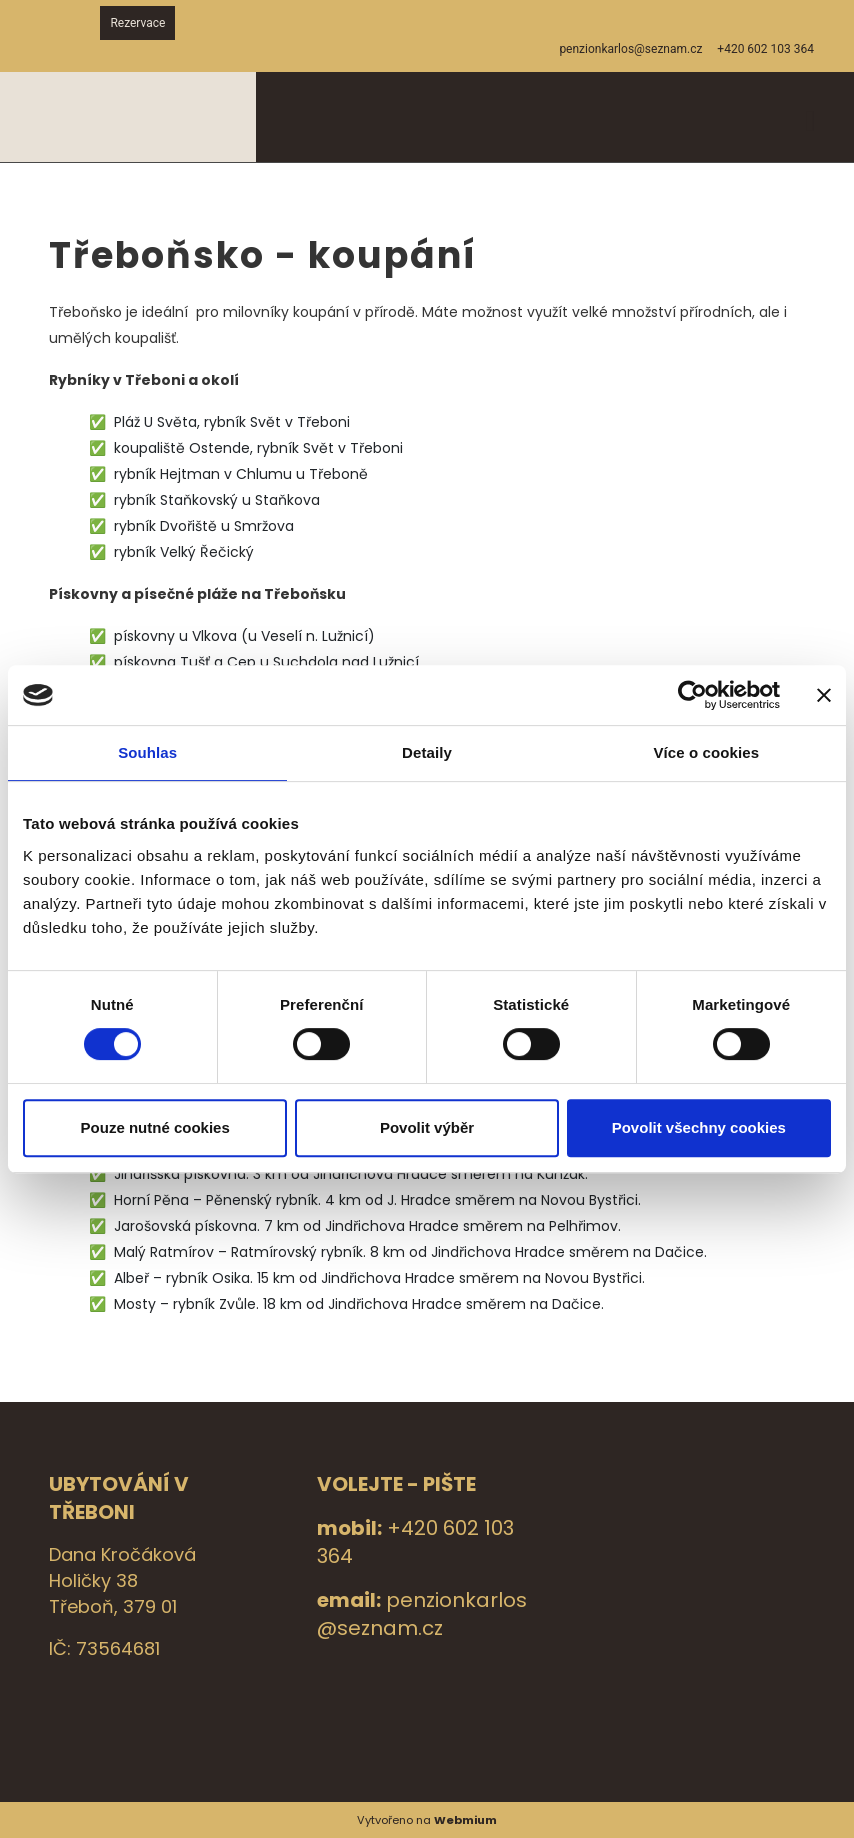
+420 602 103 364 (765, 49)
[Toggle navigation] (810, 117)
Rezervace (137, 23)
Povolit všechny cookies (699, 1127)
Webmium (465, 1820)
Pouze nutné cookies (155, 1127)
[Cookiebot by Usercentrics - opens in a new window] (692, 695)
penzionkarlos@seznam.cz (422, 1614)
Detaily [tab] (427, 752)
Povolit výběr (427, 1127)
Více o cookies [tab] (707, 752)
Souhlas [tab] (147, 752)
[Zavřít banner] (824, 695)
